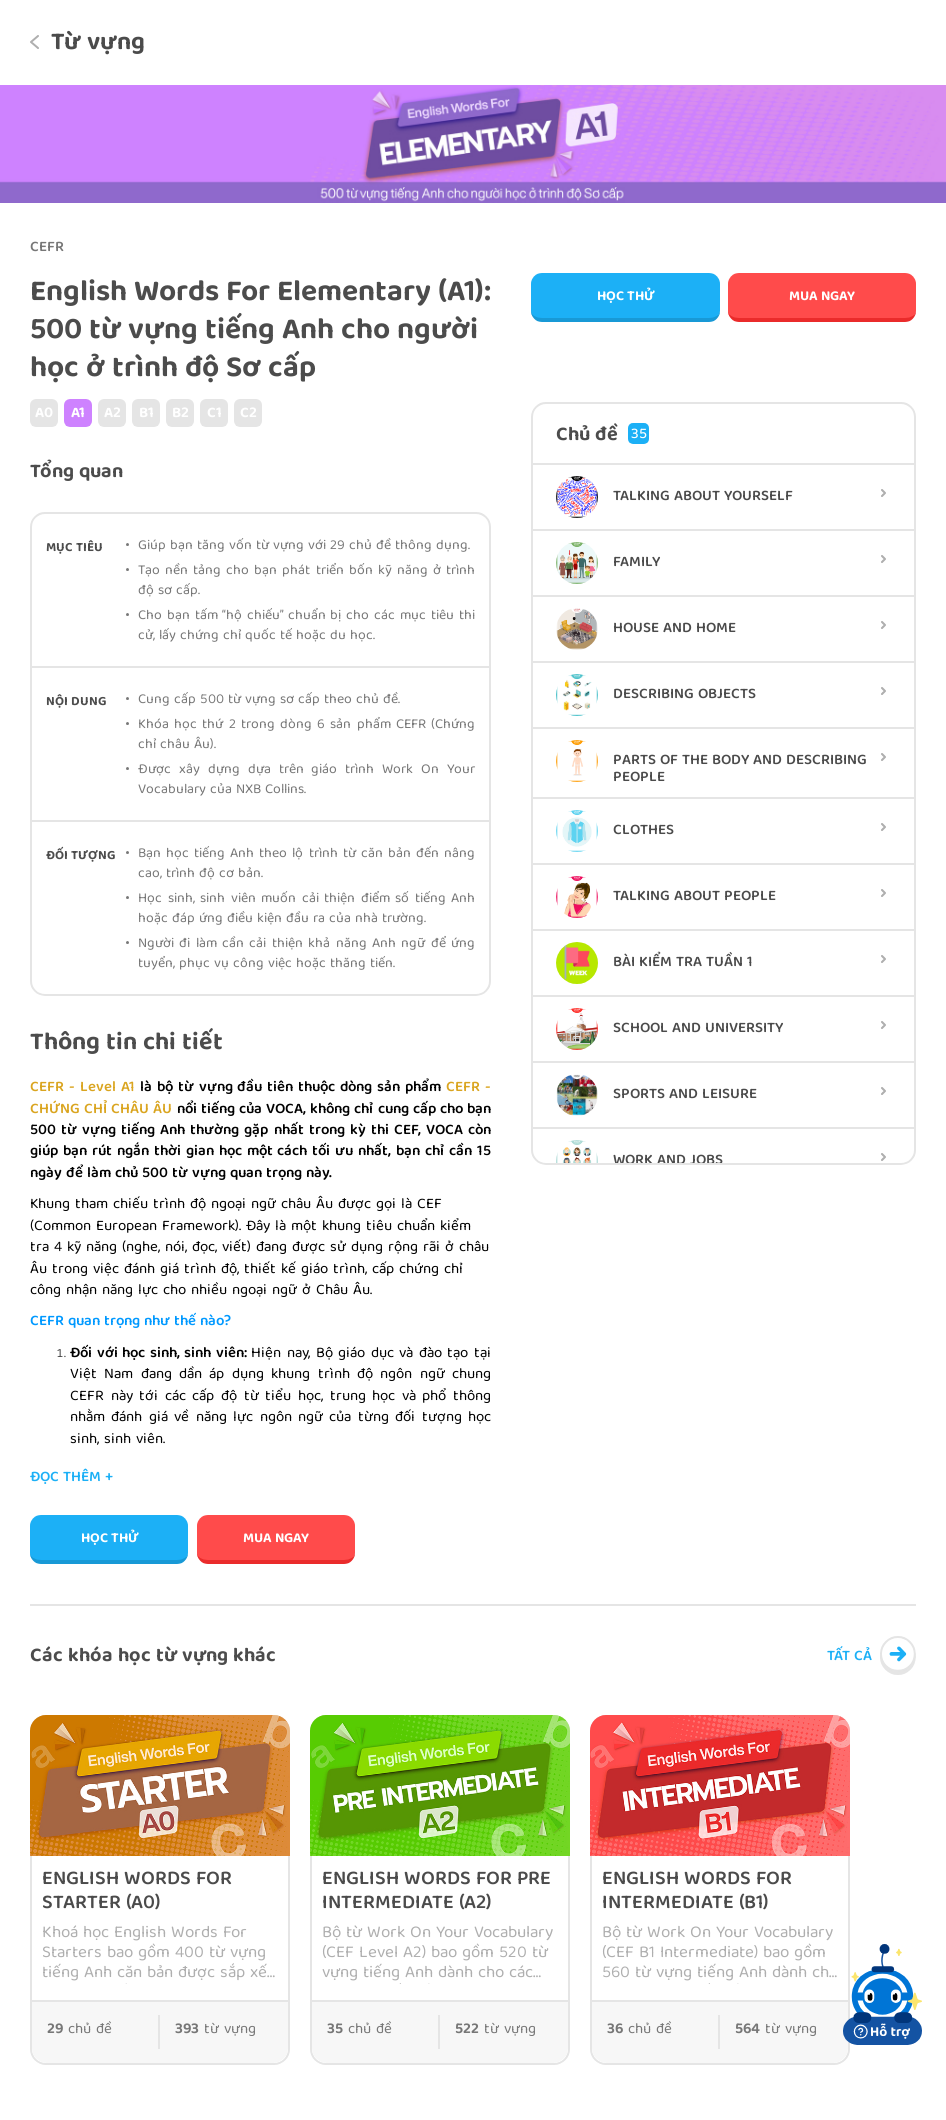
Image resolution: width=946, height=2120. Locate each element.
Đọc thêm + (71, 1478)
